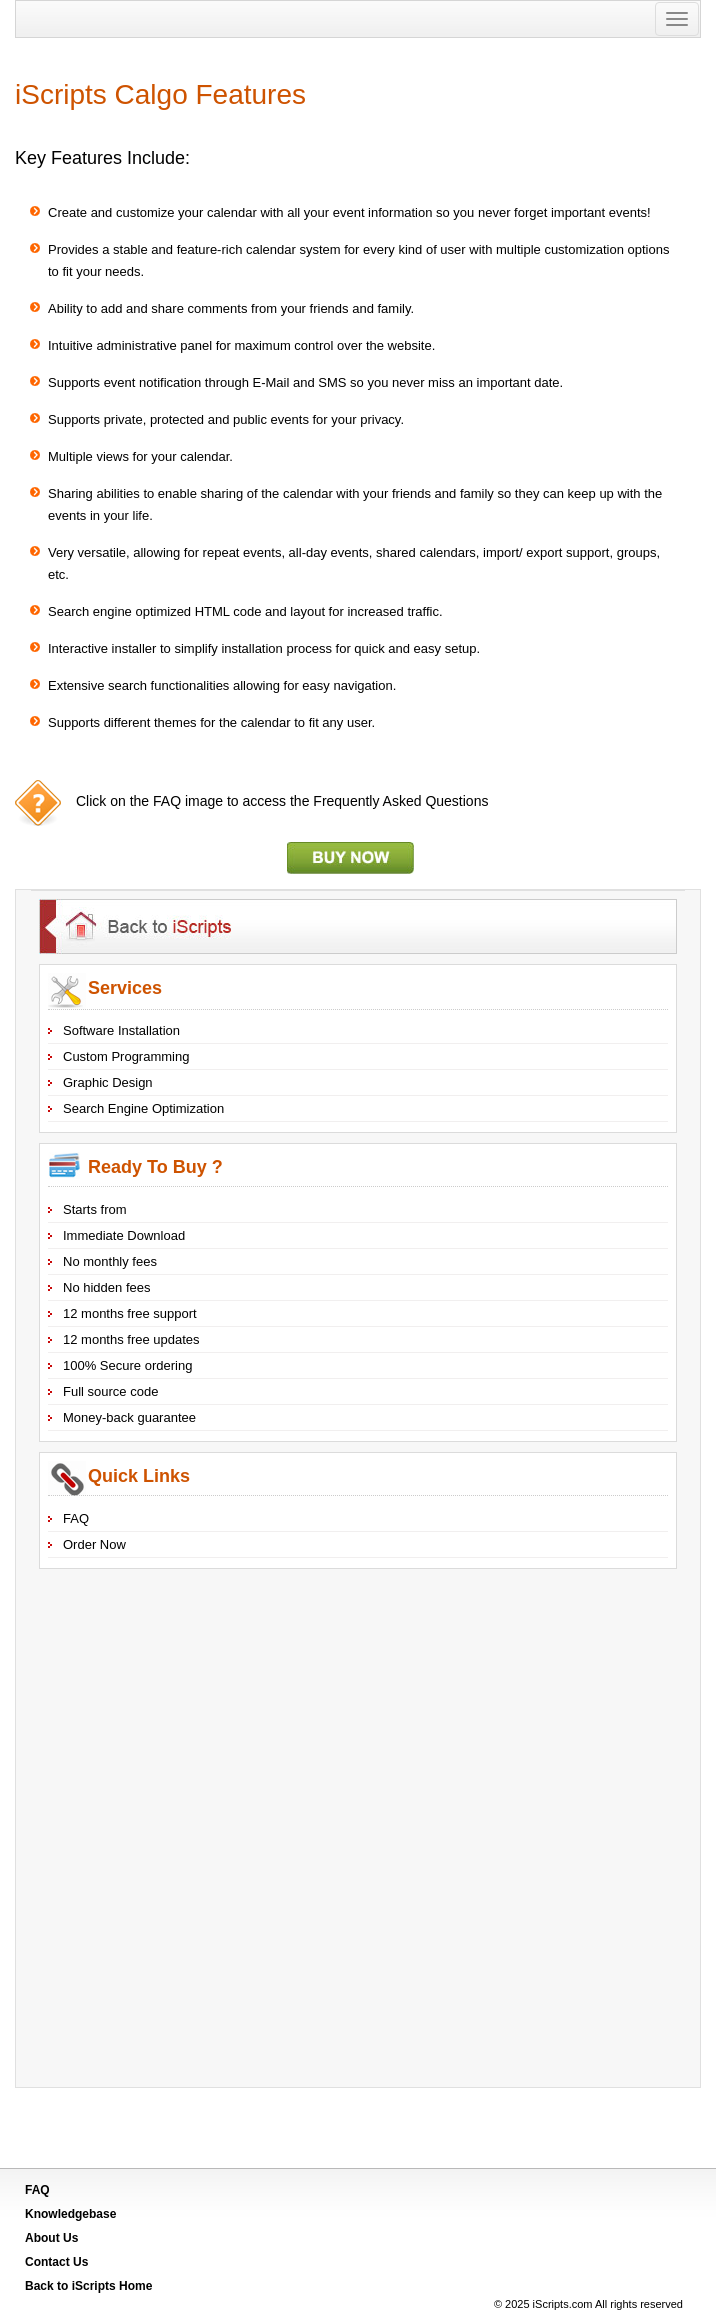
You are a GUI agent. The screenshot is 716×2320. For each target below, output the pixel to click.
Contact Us (56, 2262)
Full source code (110, 1391)
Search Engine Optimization (143, 1108)
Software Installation (121, 1030)
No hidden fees (106, 1287)
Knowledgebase (70, 2214)
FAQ (76, 1518)
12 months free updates (131, 1339)
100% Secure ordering (127, 1365)
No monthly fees (110, 1261)
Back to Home (88, 2286)
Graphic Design (108, 1082)
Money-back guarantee (129, 1417)
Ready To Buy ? (155, 1167)
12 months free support (130, 1313)
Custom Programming (126, 1056)
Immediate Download (124, 1235)
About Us (51, 2238)
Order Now (94, 1544)
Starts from (95, 1209)
